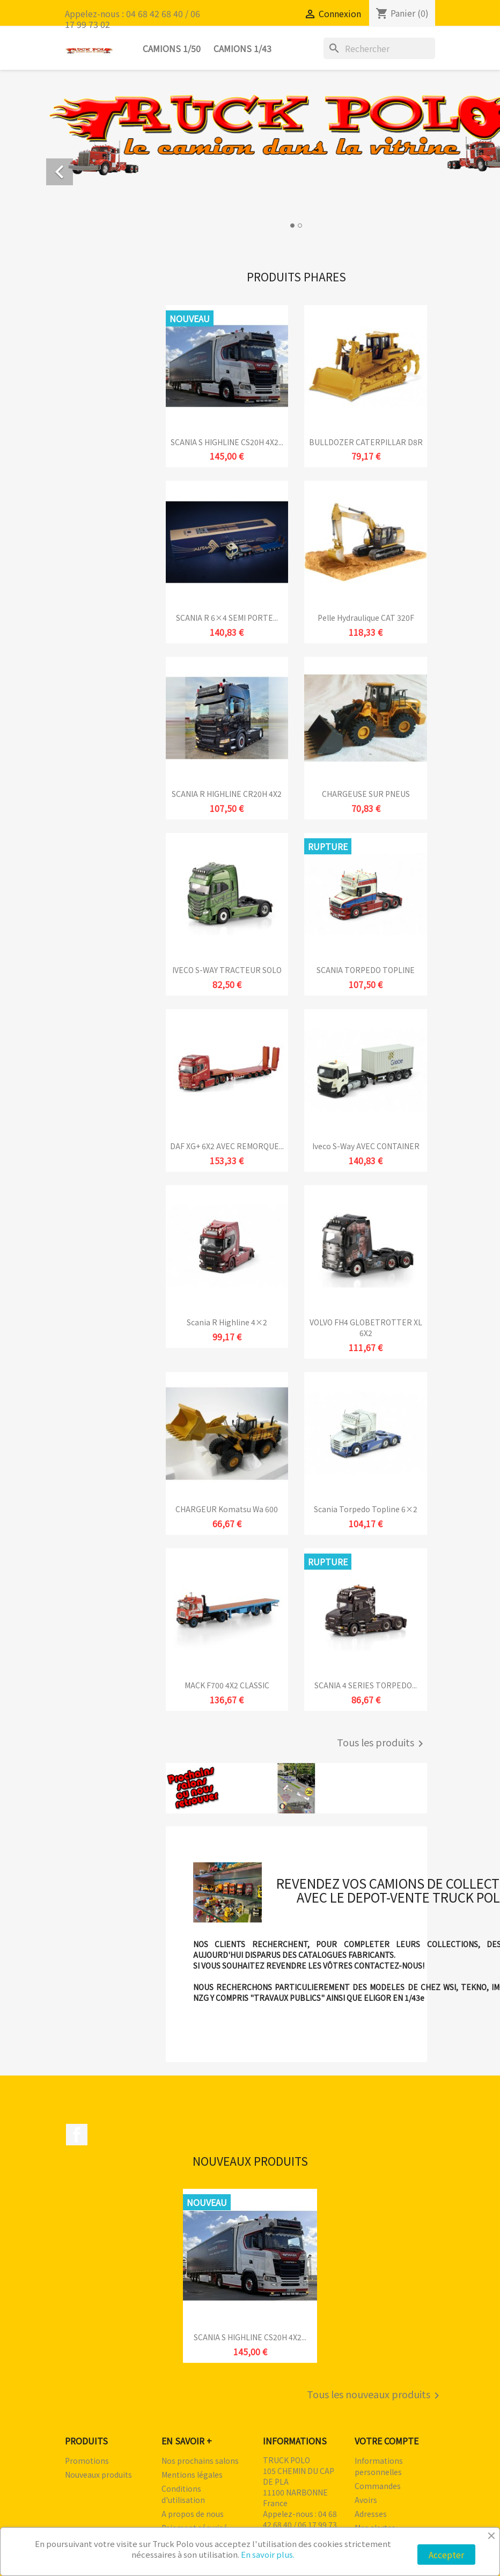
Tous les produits (382, 1743)
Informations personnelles (379, 2466)
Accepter (446, 2554)
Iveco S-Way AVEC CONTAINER (366, 1146)
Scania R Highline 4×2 (227, 1322)
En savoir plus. (268, 2554)
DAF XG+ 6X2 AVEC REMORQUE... (227, 1146)
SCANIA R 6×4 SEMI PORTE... (227, 617)
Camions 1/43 (242, 48)
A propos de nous (192, 2513)
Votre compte (386, 2440)
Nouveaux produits (98, 2474)
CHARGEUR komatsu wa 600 (226, 1509)
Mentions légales (192, 2474)
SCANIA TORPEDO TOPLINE (366, 969)
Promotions (87, 2460)
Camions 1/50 (172, 48)
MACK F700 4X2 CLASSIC (227, 1685)
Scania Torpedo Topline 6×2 (365, 1509)
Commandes (378, 2485)
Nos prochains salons (200, 2460)
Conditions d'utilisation (183, 2494)
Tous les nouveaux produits (375, 2395)
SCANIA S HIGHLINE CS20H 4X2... (227, 442)
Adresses (371, 2513)
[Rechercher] (379, 48)
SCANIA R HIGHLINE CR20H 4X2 (227, 793)
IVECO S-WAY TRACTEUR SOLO (227, 969)
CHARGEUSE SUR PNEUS (366, 793)
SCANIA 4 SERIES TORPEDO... (365, 1685)
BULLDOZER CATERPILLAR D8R (366, 442)
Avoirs (366, 2499)
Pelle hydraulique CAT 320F (366, 617)
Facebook (76, 2134)
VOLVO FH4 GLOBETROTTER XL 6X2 (366, 1327)
